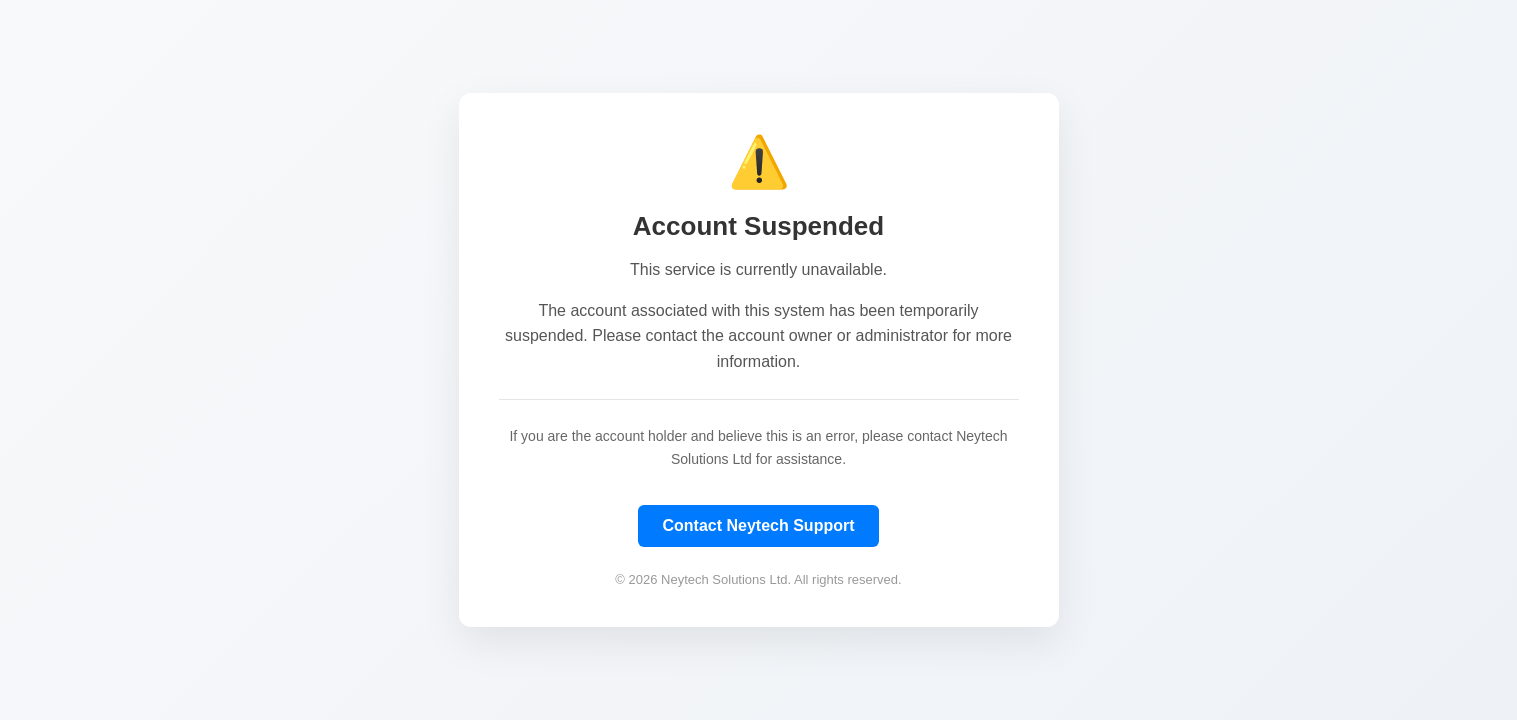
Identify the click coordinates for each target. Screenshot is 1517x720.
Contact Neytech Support (758, 525)
